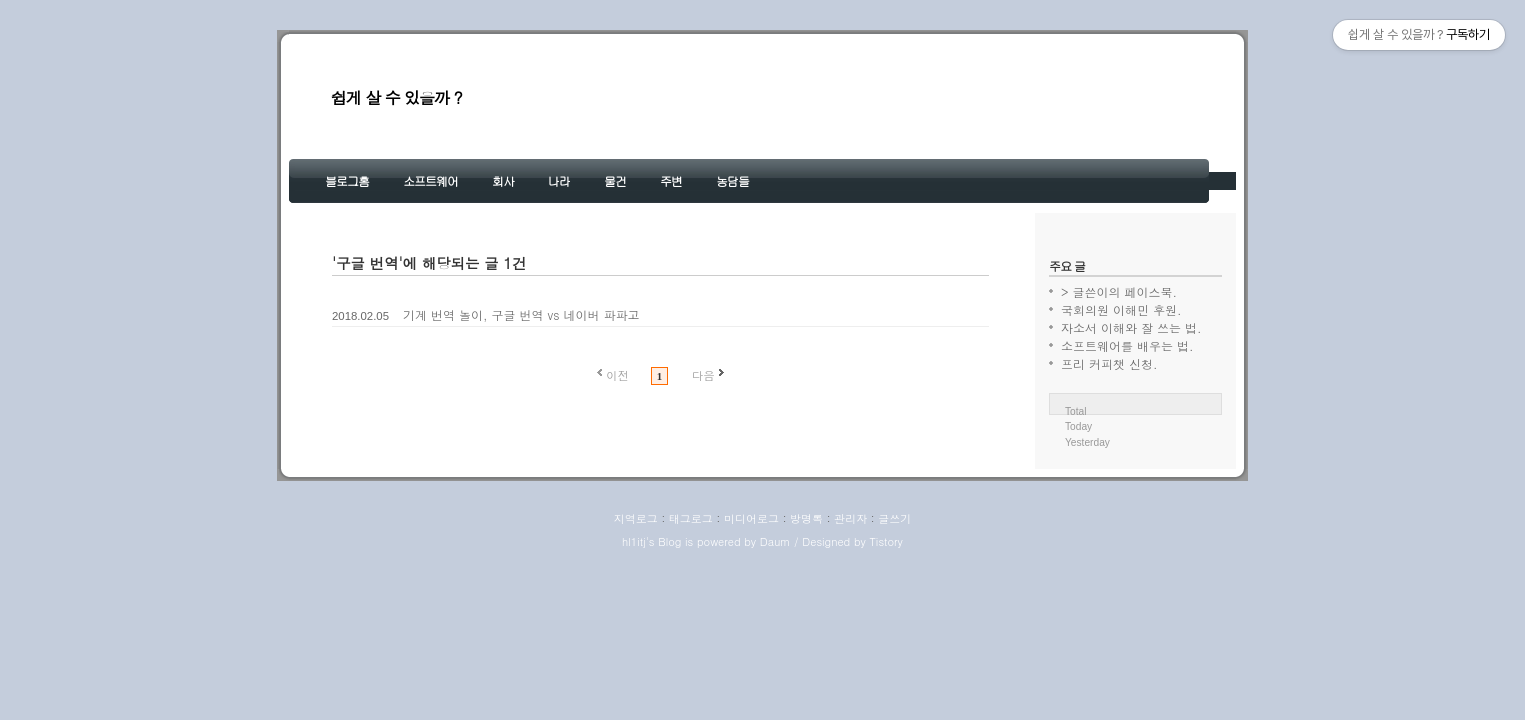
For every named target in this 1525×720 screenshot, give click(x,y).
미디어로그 (751, 518)
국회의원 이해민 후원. (1121, 309)
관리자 (850, 518)
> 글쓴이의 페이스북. (1119, 291)
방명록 (806, 518)
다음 (703, 375)
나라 (559, 180)
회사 (503, 180)
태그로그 (691, 518)
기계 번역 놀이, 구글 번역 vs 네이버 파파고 (521, 314)
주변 (671, 180)
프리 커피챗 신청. (1109, 363)
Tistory (885, 541)
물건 (615, 180)
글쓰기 (894, 518)
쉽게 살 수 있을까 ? (396, 97)
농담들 (732, 180)
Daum (775, 541)
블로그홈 (347, 180)
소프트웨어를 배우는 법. (1127, 345)
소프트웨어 (430, 180)
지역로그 (636, 518)
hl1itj (634, 541)
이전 (617, 375)
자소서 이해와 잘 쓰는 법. (1131, 327)
